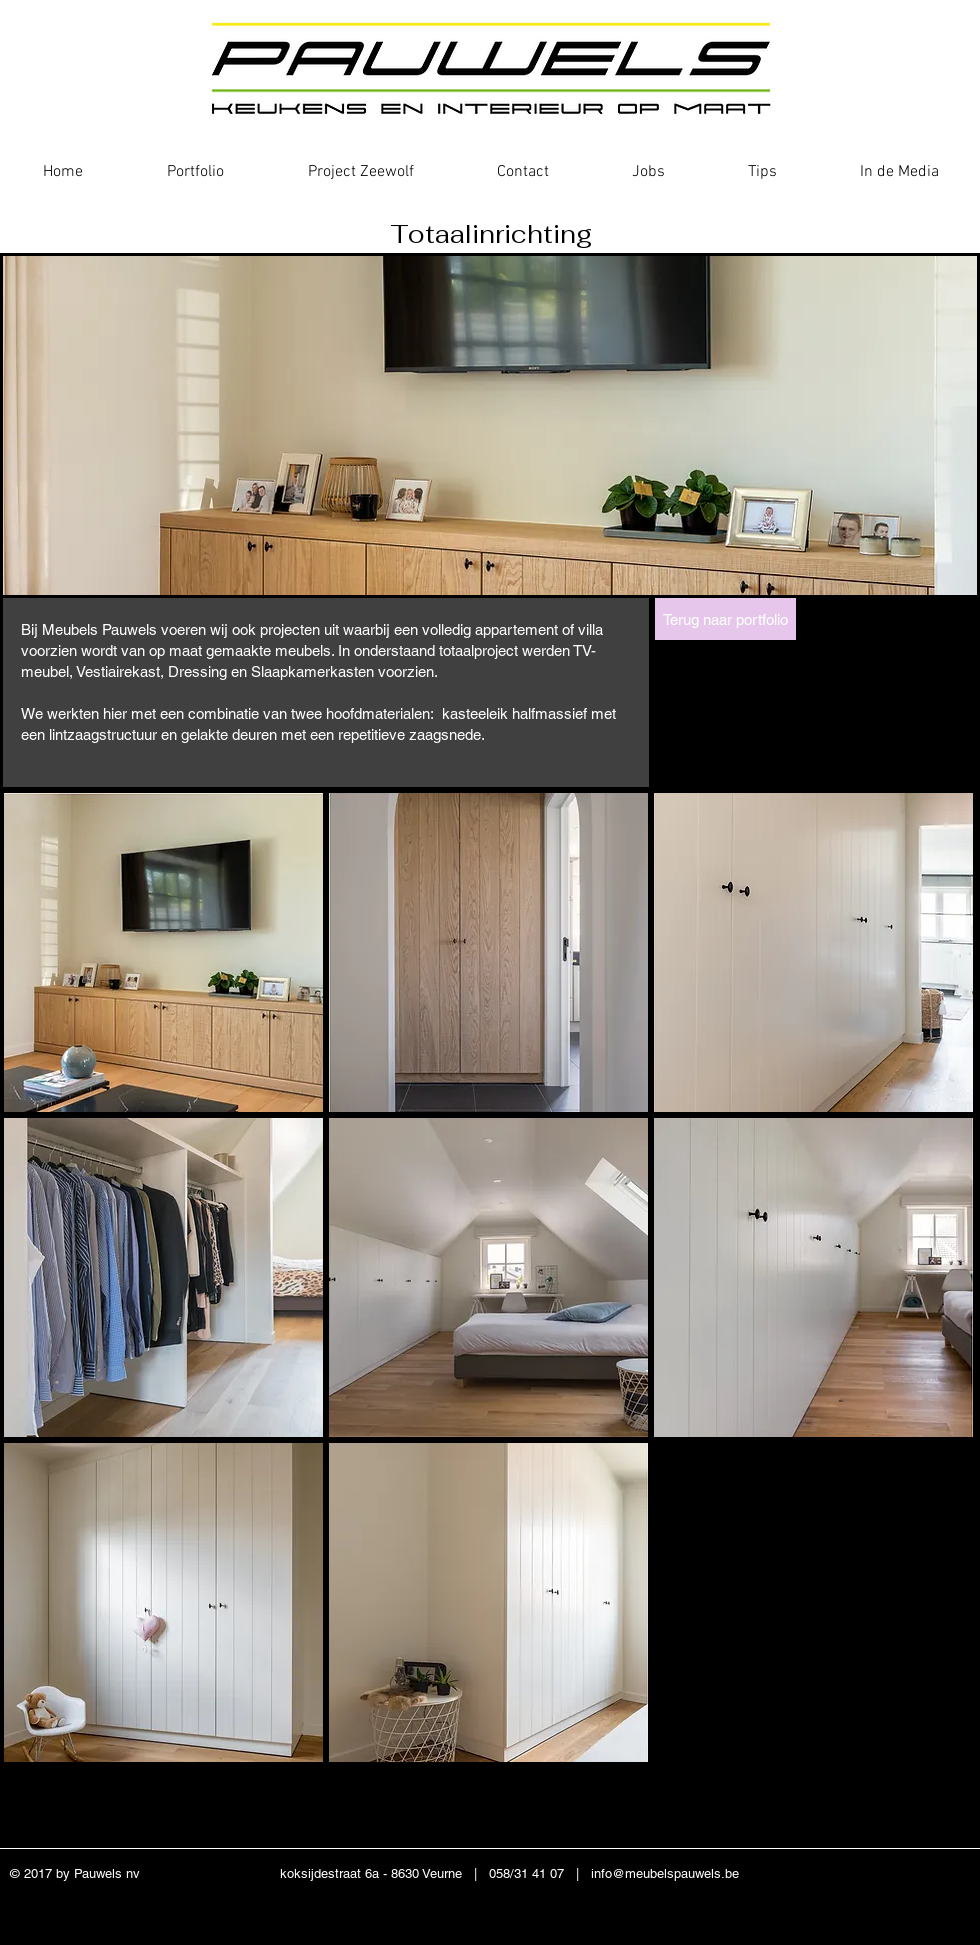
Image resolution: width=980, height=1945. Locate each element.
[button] (163, 952)
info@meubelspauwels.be (665, 1873)
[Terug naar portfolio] (725, 619)
